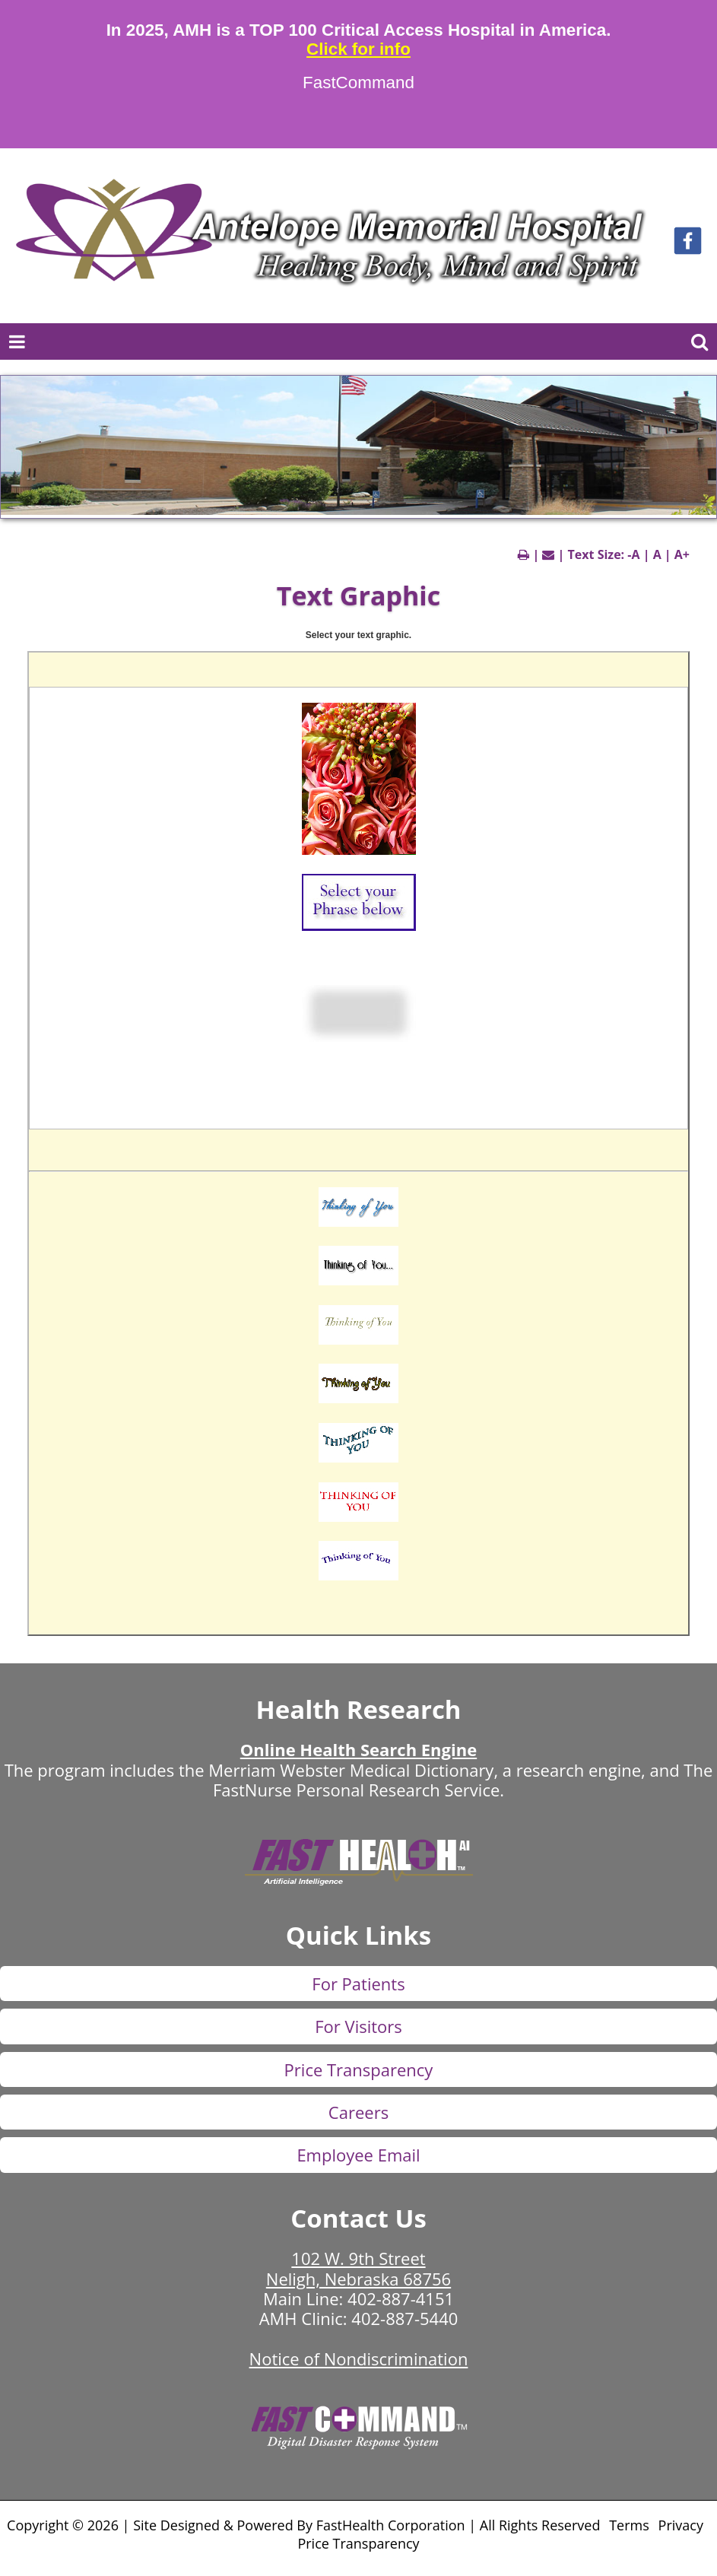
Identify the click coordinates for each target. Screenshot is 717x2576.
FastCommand (358, 83)
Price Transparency (358, 2069)
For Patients (358, 1983)
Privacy (680, 2525)
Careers (358, 2112)
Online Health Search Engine (358, 1749)
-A (633, 554)
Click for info (358, 49)
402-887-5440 (404, 2318)
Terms (629, 2525)
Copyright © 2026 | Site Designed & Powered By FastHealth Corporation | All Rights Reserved (303, 2525)
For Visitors (358, 2026)
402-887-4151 (400, 2298)
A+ (682, 554)
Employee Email (358, 2154)
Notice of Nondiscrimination (358, 2358)
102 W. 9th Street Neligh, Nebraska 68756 (358, 2268)
